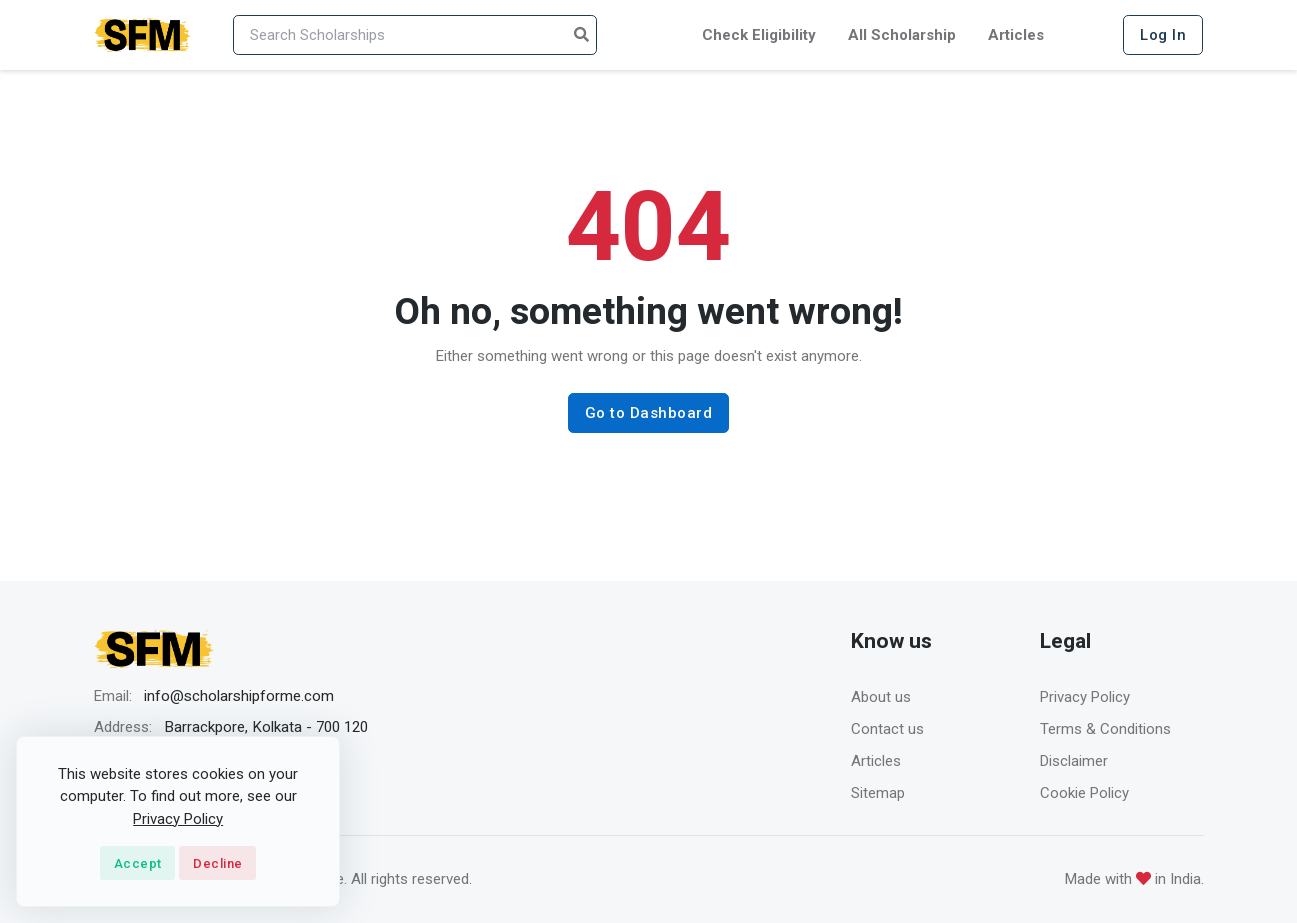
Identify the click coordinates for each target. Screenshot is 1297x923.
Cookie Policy (1084, 793)
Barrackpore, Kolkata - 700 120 (266, 727)
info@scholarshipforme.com (239, 696)
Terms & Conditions (1105, 729)
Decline (218, 863)
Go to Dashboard (649, 413)
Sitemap (878, 793)
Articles (1016, 35)
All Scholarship (902, 35)
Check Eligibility (759, 35)
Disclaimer (1074, 761)
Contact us (887, 729)
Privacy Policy (1085, 697)
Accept (138, 863)
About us (881, 697)
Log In (1163, 35)
